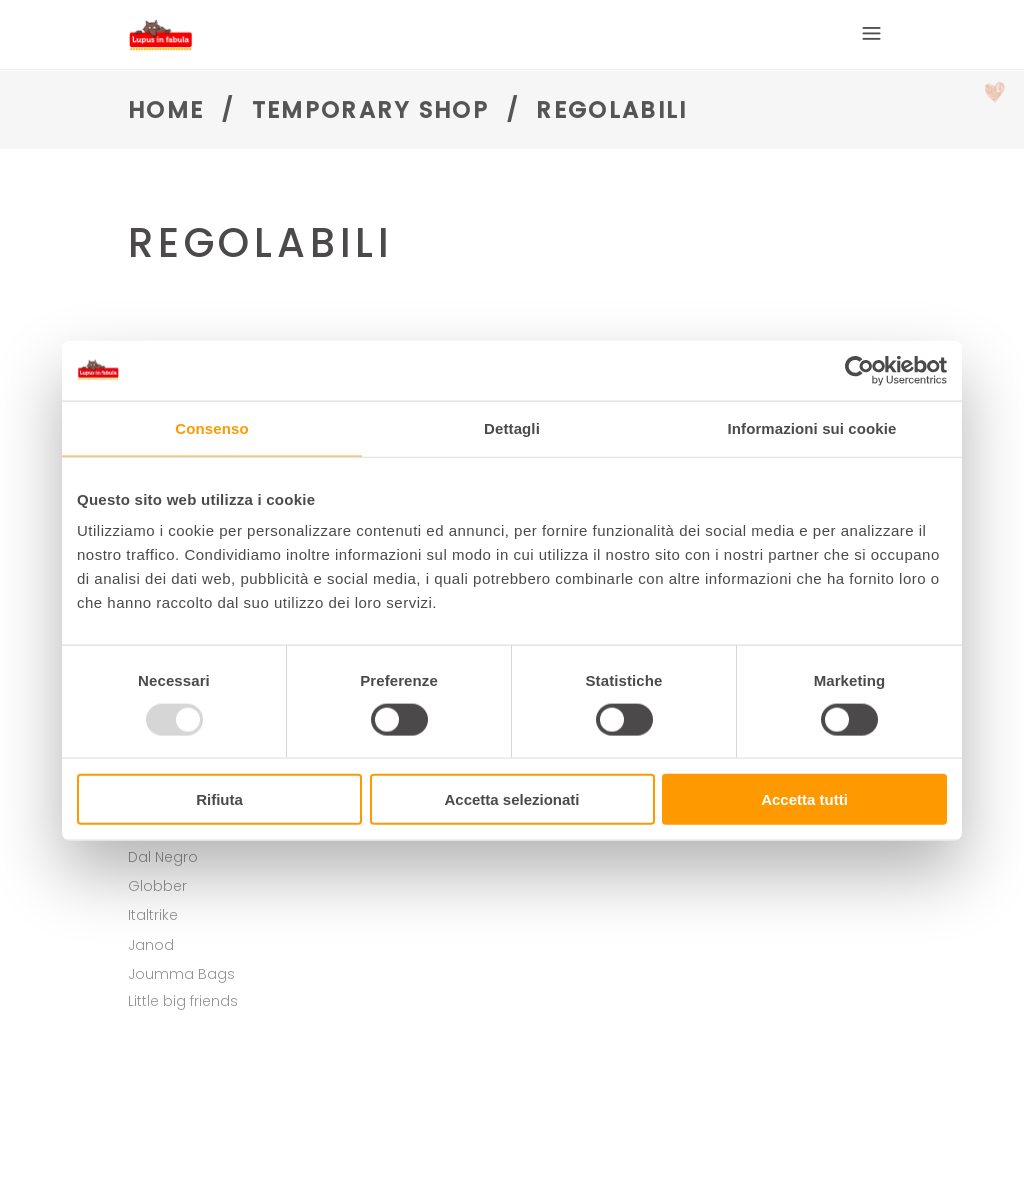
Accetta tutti (804, 799)
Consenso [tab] (211, 427)
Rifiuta (219, 799)
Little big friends (183, 1001)
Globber (157, 886)
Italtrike (153, 915)
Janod (151, 945)
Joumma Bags (181, 974)
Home (166, 110)
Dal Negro (163, 857)
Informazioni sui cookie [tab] (812, 427)
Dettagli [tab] (512, 427)
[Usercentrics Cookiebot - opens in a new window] (859, 370)
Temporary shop (370, 110)
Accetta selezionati (511, 799)
